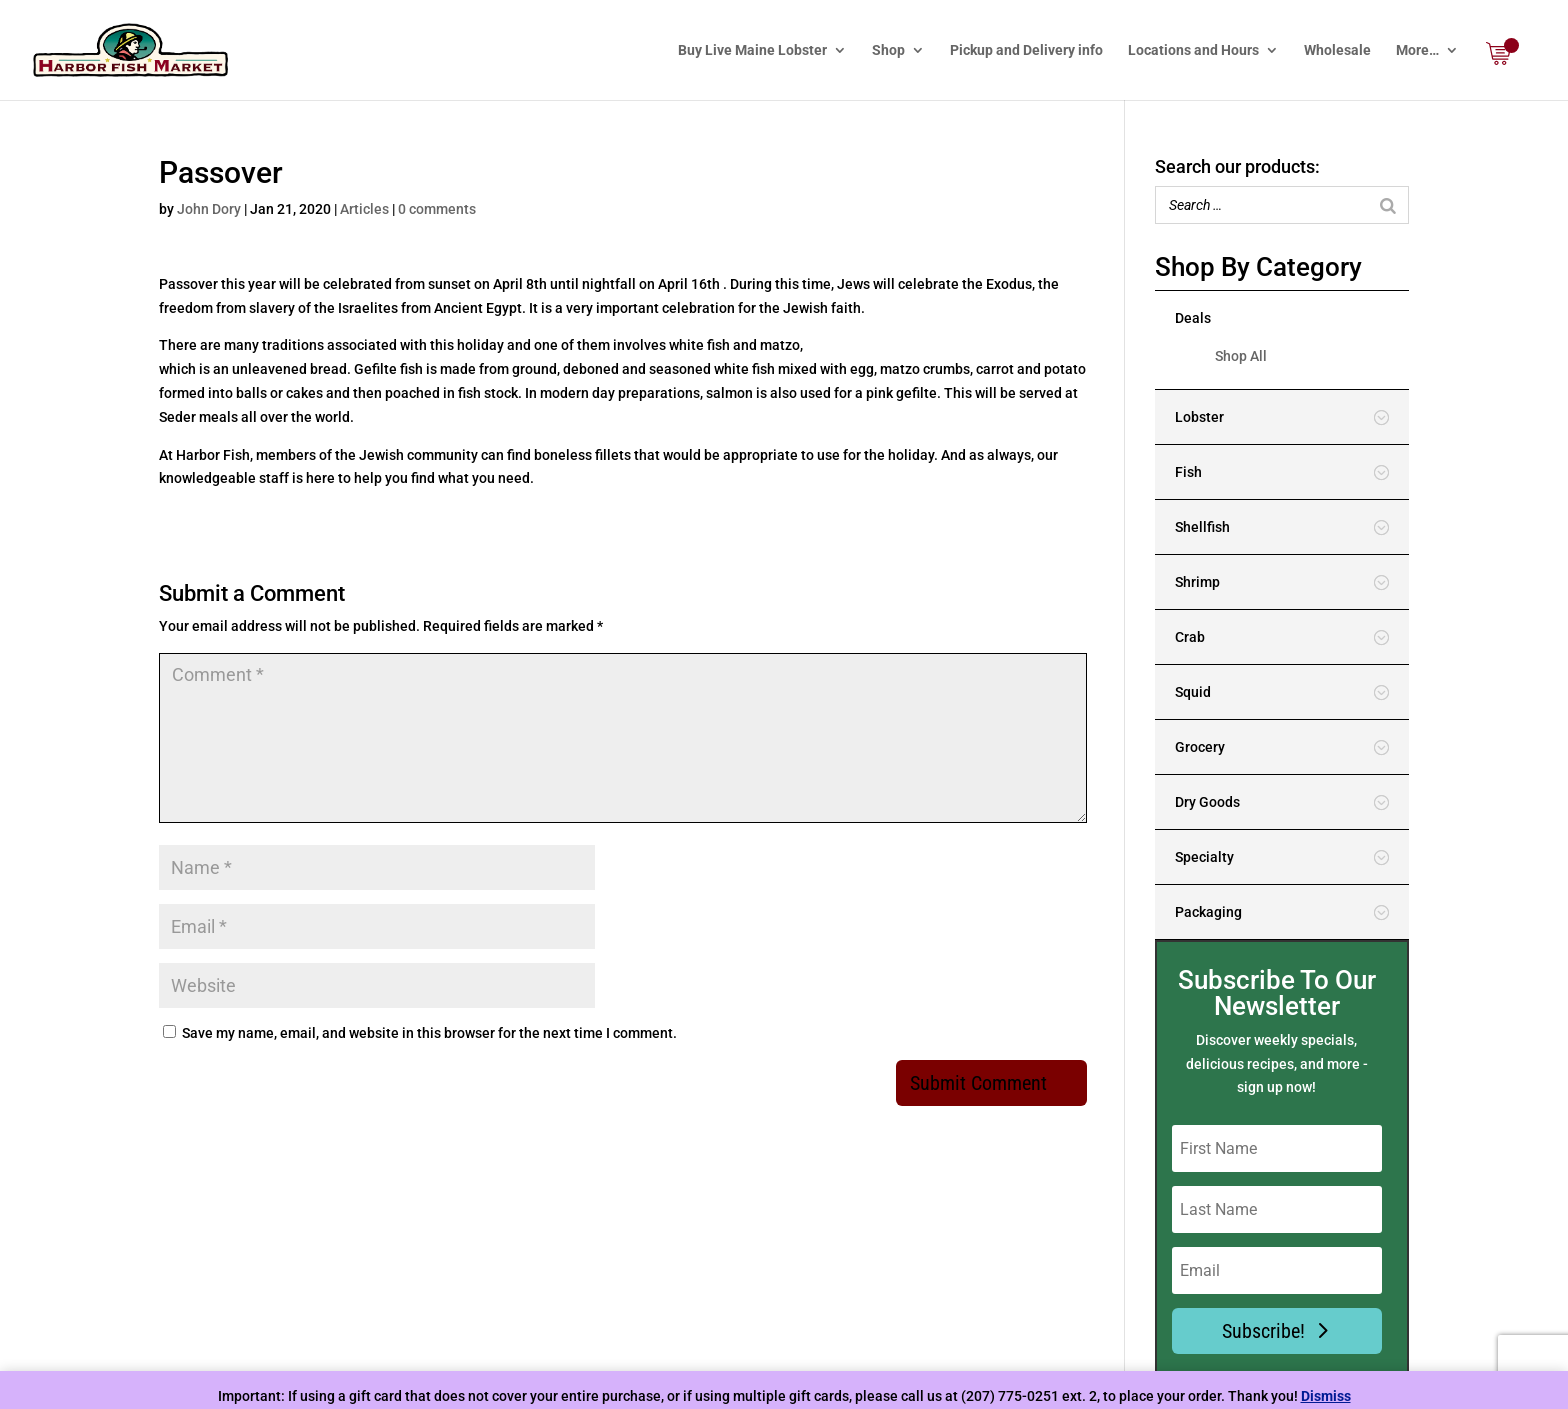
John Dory (209, 209)
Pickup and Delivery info (1026, 50)
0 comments (437, 209)
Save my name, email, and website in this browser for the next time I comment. (429, 1033)
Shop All (1241, 356)
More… (1417, 50)
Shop (888, 50)
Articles (364, 209)
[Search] (1388, 205)
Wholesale (1337, 50)
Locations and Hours (1193, 50)
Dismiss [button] (1326, 1396)
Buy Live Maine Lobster (752, 50)
